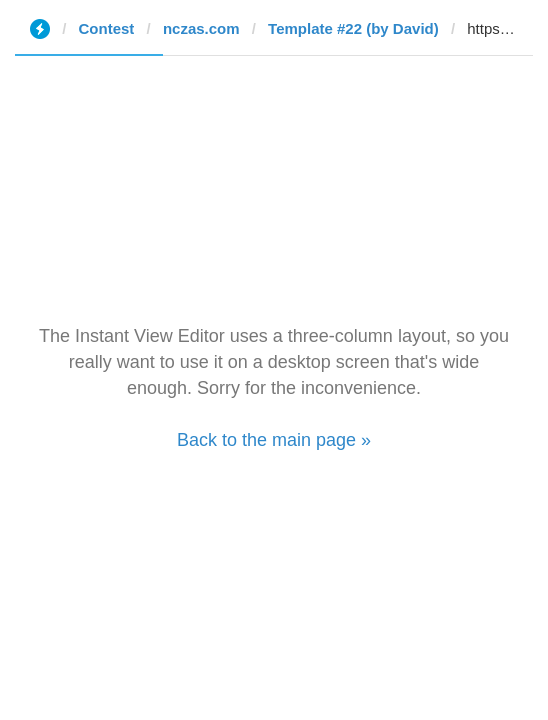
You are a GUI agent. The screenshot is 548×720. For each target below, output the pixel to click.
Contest (107, 28)
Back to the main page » (274, 440)
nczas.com (201, 28)
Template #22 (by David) (353, 28)
